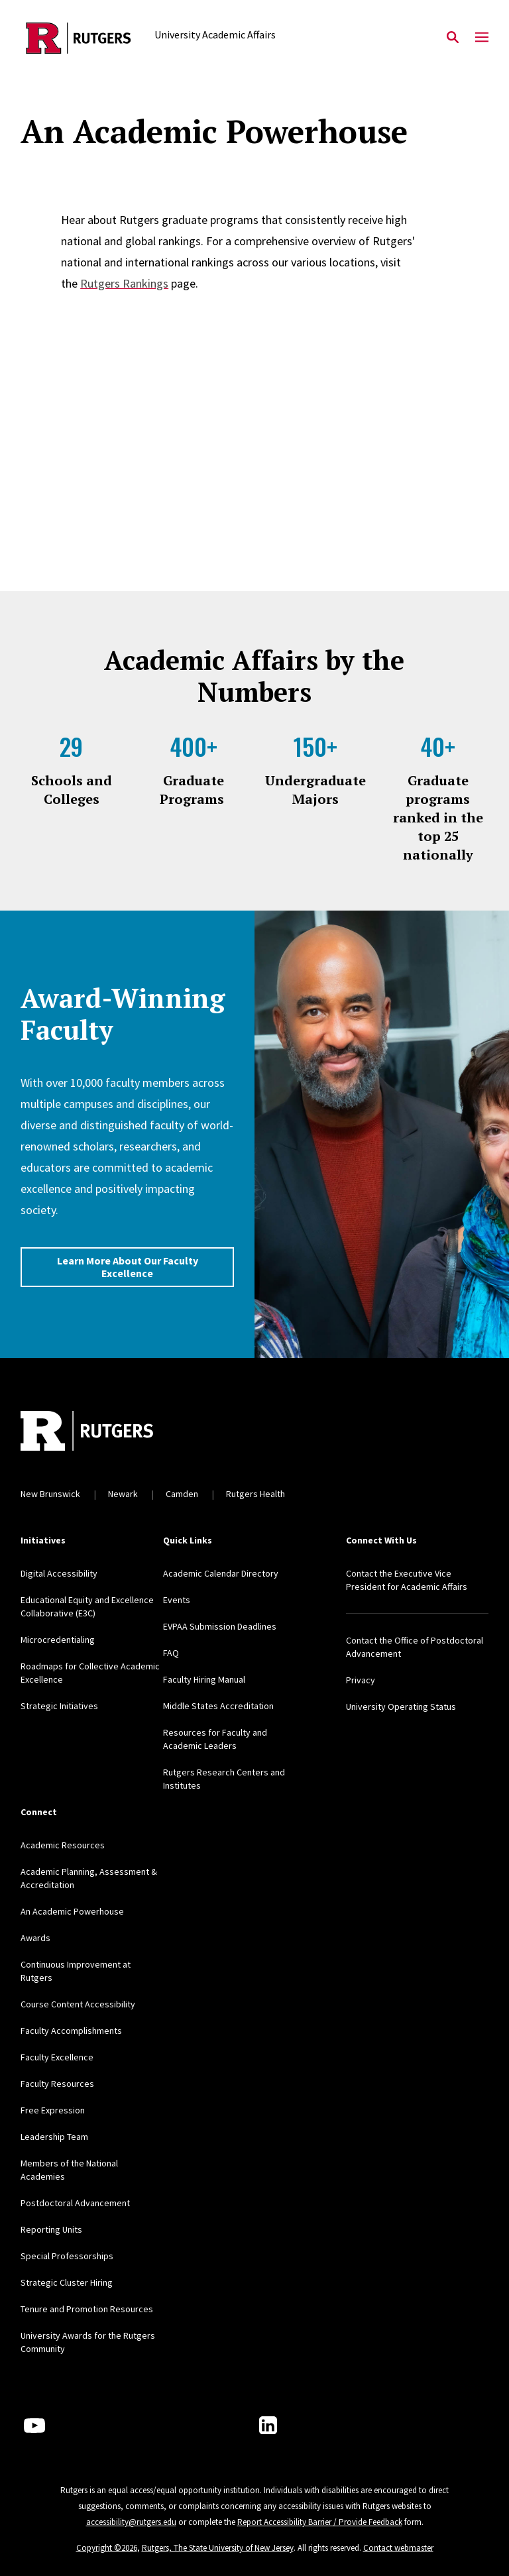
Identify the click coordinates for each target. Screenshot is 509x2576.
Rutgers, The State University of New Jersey (218, 2547)
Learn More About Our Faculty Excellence (127, 1267)
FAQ (171, 1653)
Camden (182, 1494)
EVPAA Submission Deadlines (219, 1626)
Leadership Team (54, 2137)
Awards (35, 1938)
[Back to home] (108, 1432)
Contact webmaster (398, 2547)
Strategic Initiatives (59, 1706)
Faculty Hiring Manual (204, 1679)
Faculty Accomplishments (71, 2031)
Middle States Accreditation (218, 1706)
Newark (123, 1494)
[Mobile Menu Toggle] (481, 37)
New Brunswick (50, 1494)
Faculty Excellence (57, 2057)
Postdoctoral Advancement (75, 2203)
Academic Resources (63, 1845)
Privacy (360, 1680)
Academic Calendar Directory (220, 1573)
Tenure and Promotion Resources (87, 2309)
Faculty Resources (57, 2084)
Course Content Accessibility (78, 2004)
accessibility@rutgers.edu (131, 2522)
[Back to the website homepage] (79, 38)
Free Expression (53, 2110)
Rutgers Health (255, 1494)
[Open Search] (452, 37)
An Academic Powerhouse (72, 1911)
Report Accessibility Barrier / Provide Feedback (319, 2522)
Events (176, 1600)
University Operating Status (401, 1706)
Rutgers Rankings (124, 283)
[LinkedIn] (268, 2425)
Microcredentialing (58, 1640)
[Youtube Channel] (34, 2425)
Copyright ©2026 (106, 2547)
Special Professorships (67, 2256)
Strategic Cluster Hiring (67, 2282)
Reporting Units (51, 2229)
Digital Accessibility (59, 1573)
